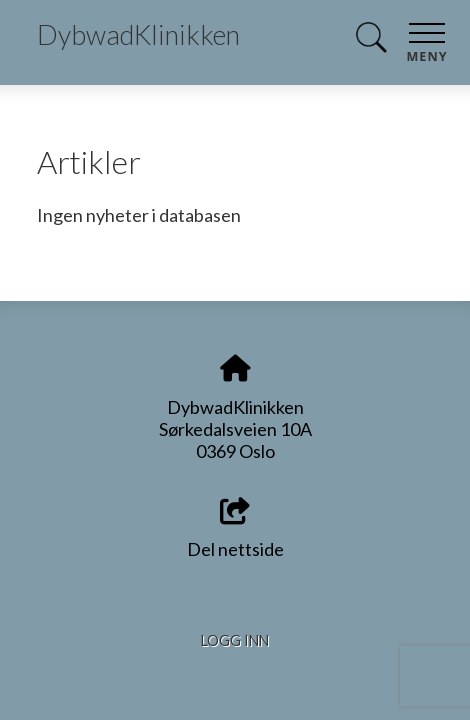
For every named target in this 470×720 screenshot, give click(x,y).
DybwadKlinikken (138, 34)
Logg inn (235, 640)
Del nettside (235, 529)
